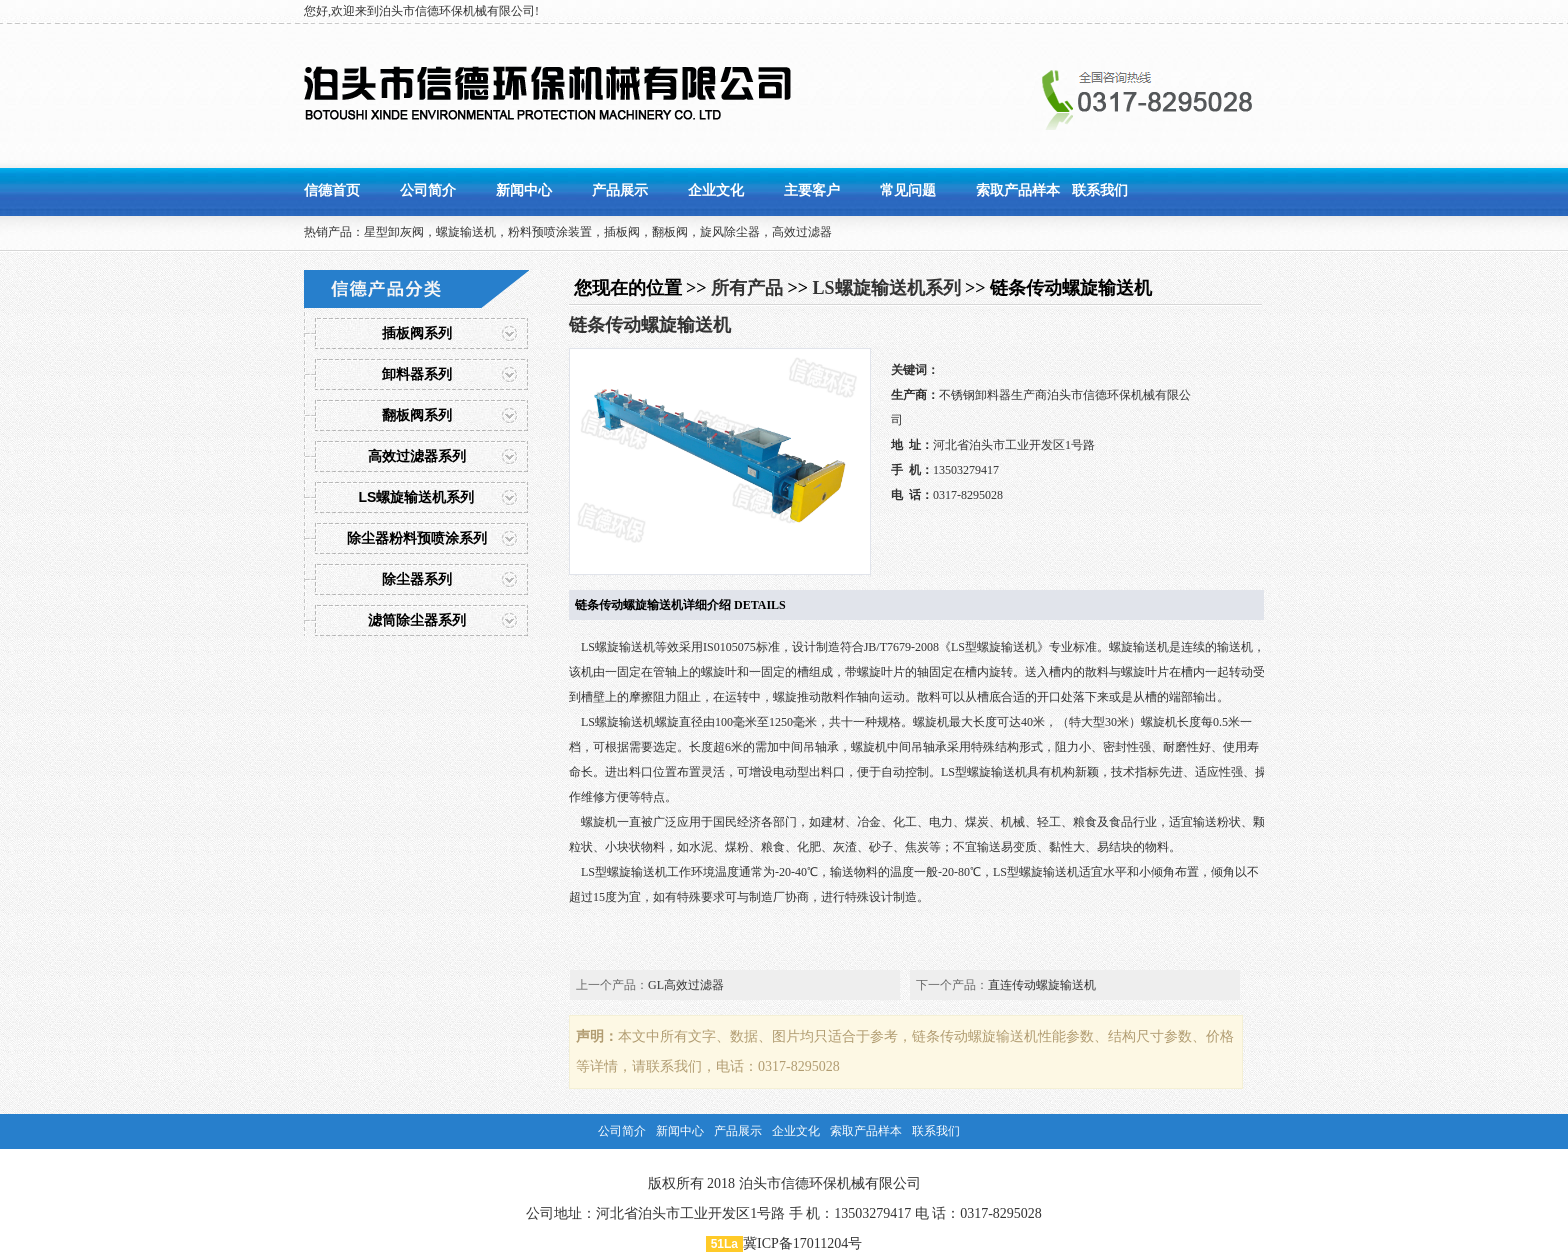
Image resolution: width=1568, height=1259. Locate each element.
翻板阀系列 (417, 415)
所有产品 (747, 288)
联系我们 (1100, 190)
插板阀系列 (417, 333)
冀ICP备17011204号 (802, 1243)
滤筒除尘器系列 (417, 620)
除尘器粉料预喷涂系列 (417, 538)
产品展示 (620, 190)
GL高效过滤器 (686, 985)
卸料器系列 (417, 374)
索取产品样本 (1018, 190)
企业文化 (716, 190)
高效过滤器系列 (417, 456)
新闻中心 (524, 190)
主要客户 (812, 190)
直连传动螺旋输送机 (1042, 985)
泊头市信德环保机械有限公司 (830, 1183)
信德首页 (332, 190)
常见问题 (908, 190)
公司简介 (428, 190)
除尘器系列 (417, 579)
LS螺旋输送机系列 (417, 497)
